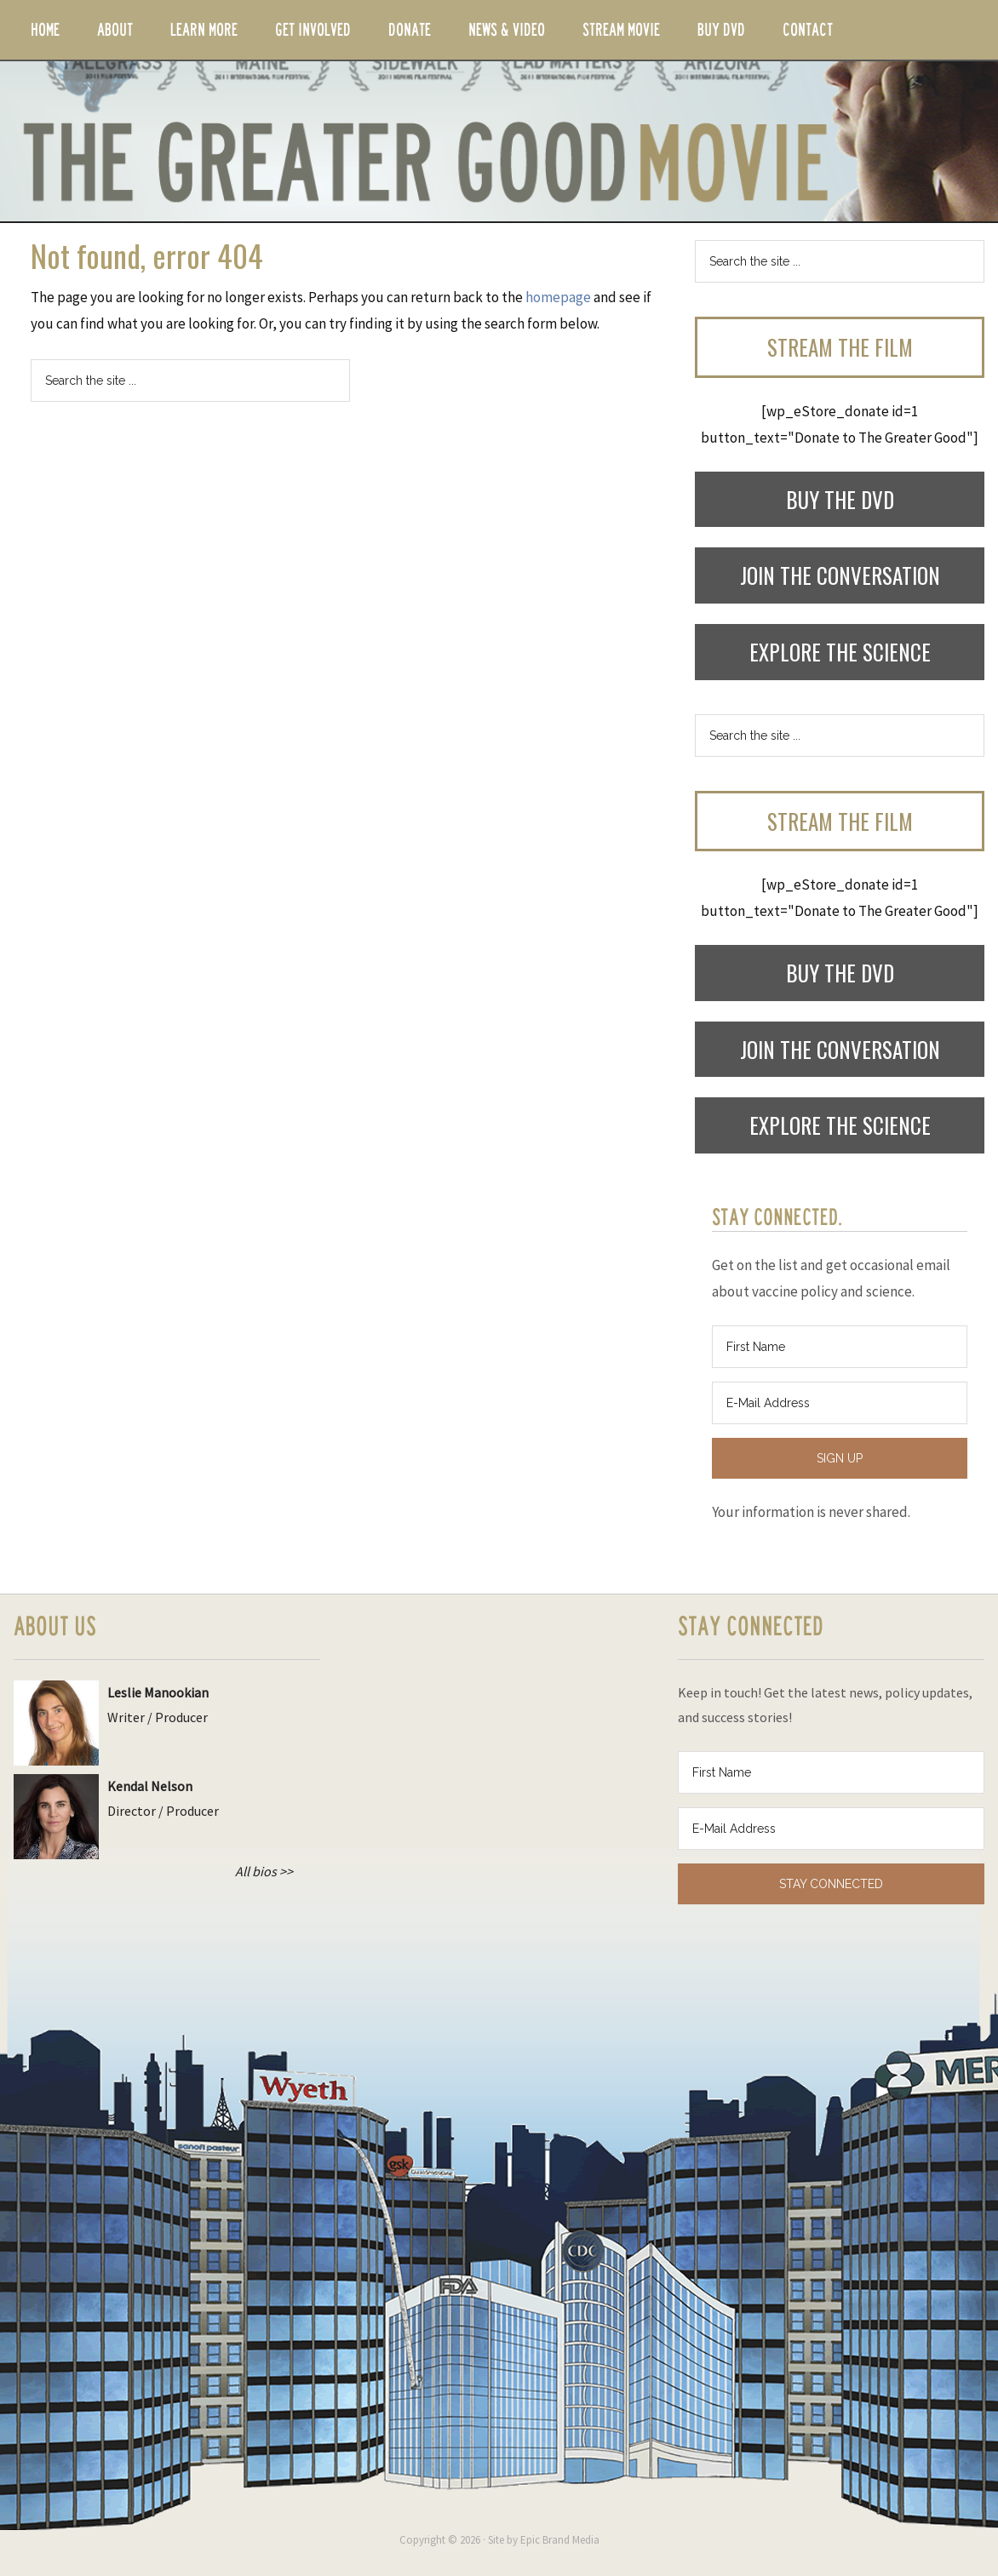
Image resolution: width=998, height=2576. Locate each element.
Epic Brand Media (559, 2540)
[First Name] (839, 1346)
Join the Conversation (840, 575)
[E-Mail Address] (839, 1403)
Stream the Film (840, 347)
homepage (558, 297)
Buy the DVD (840, 499)
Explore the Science (840, 651)
